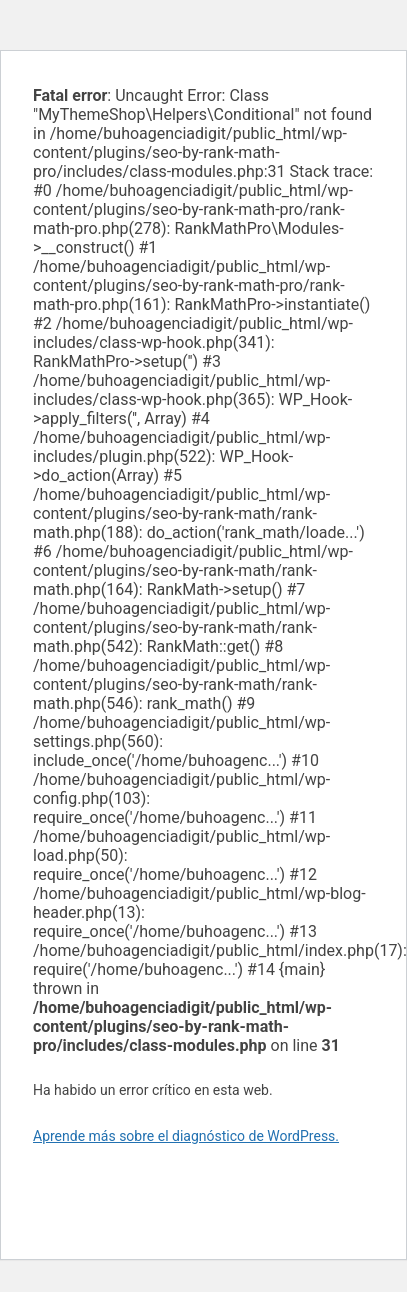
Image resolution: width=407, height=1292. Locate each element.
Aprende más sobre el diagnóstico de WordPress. (186, 1136)
